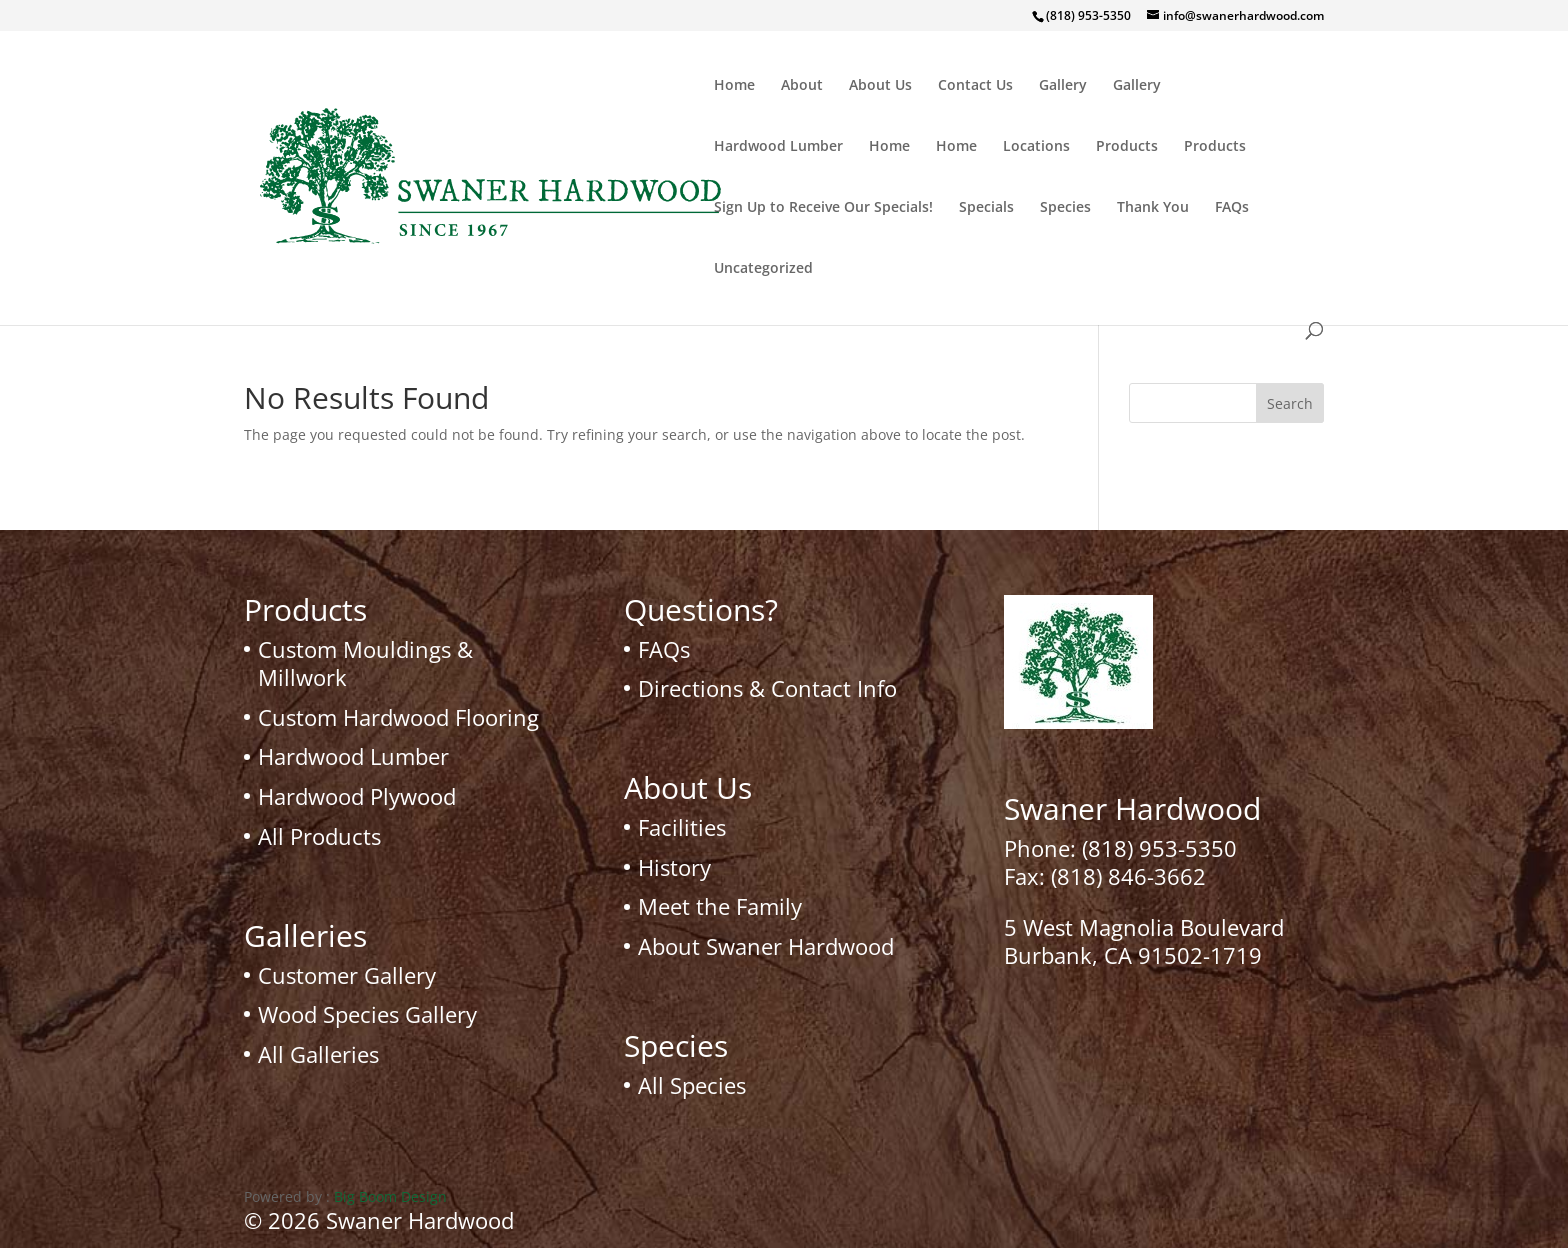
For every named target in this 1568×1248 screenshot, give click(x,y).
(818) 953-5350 (1159, 848)
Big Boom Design (390, 1196)
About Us (880, 86)
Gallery (1063, 86)
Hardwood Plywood (357, 796)
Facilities (682, 827)
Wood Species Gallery (367, 1014)
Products (1127, 147)
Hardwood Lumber (778, 147)
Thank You (1153, 208)
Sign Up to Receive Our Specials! (823, 208)
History (674, 867)
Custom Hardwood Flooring (398, 717)
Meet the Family (720, 906)
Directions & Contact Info (767, 688)
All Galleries (318, 1054)
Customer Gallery (347, 975)
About (802, 86)
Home (734, 86)
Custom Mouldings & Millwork (365, 663)
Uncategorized (763, 269)
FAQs (1232, 208)
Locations (1036, 147)
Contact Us (975, 86)
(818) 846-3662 (1128, 876)
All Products (319, 836)
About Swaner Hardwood (766, 946)
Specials (986, 208)
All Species (692, 1085)
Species (1065, 208)
